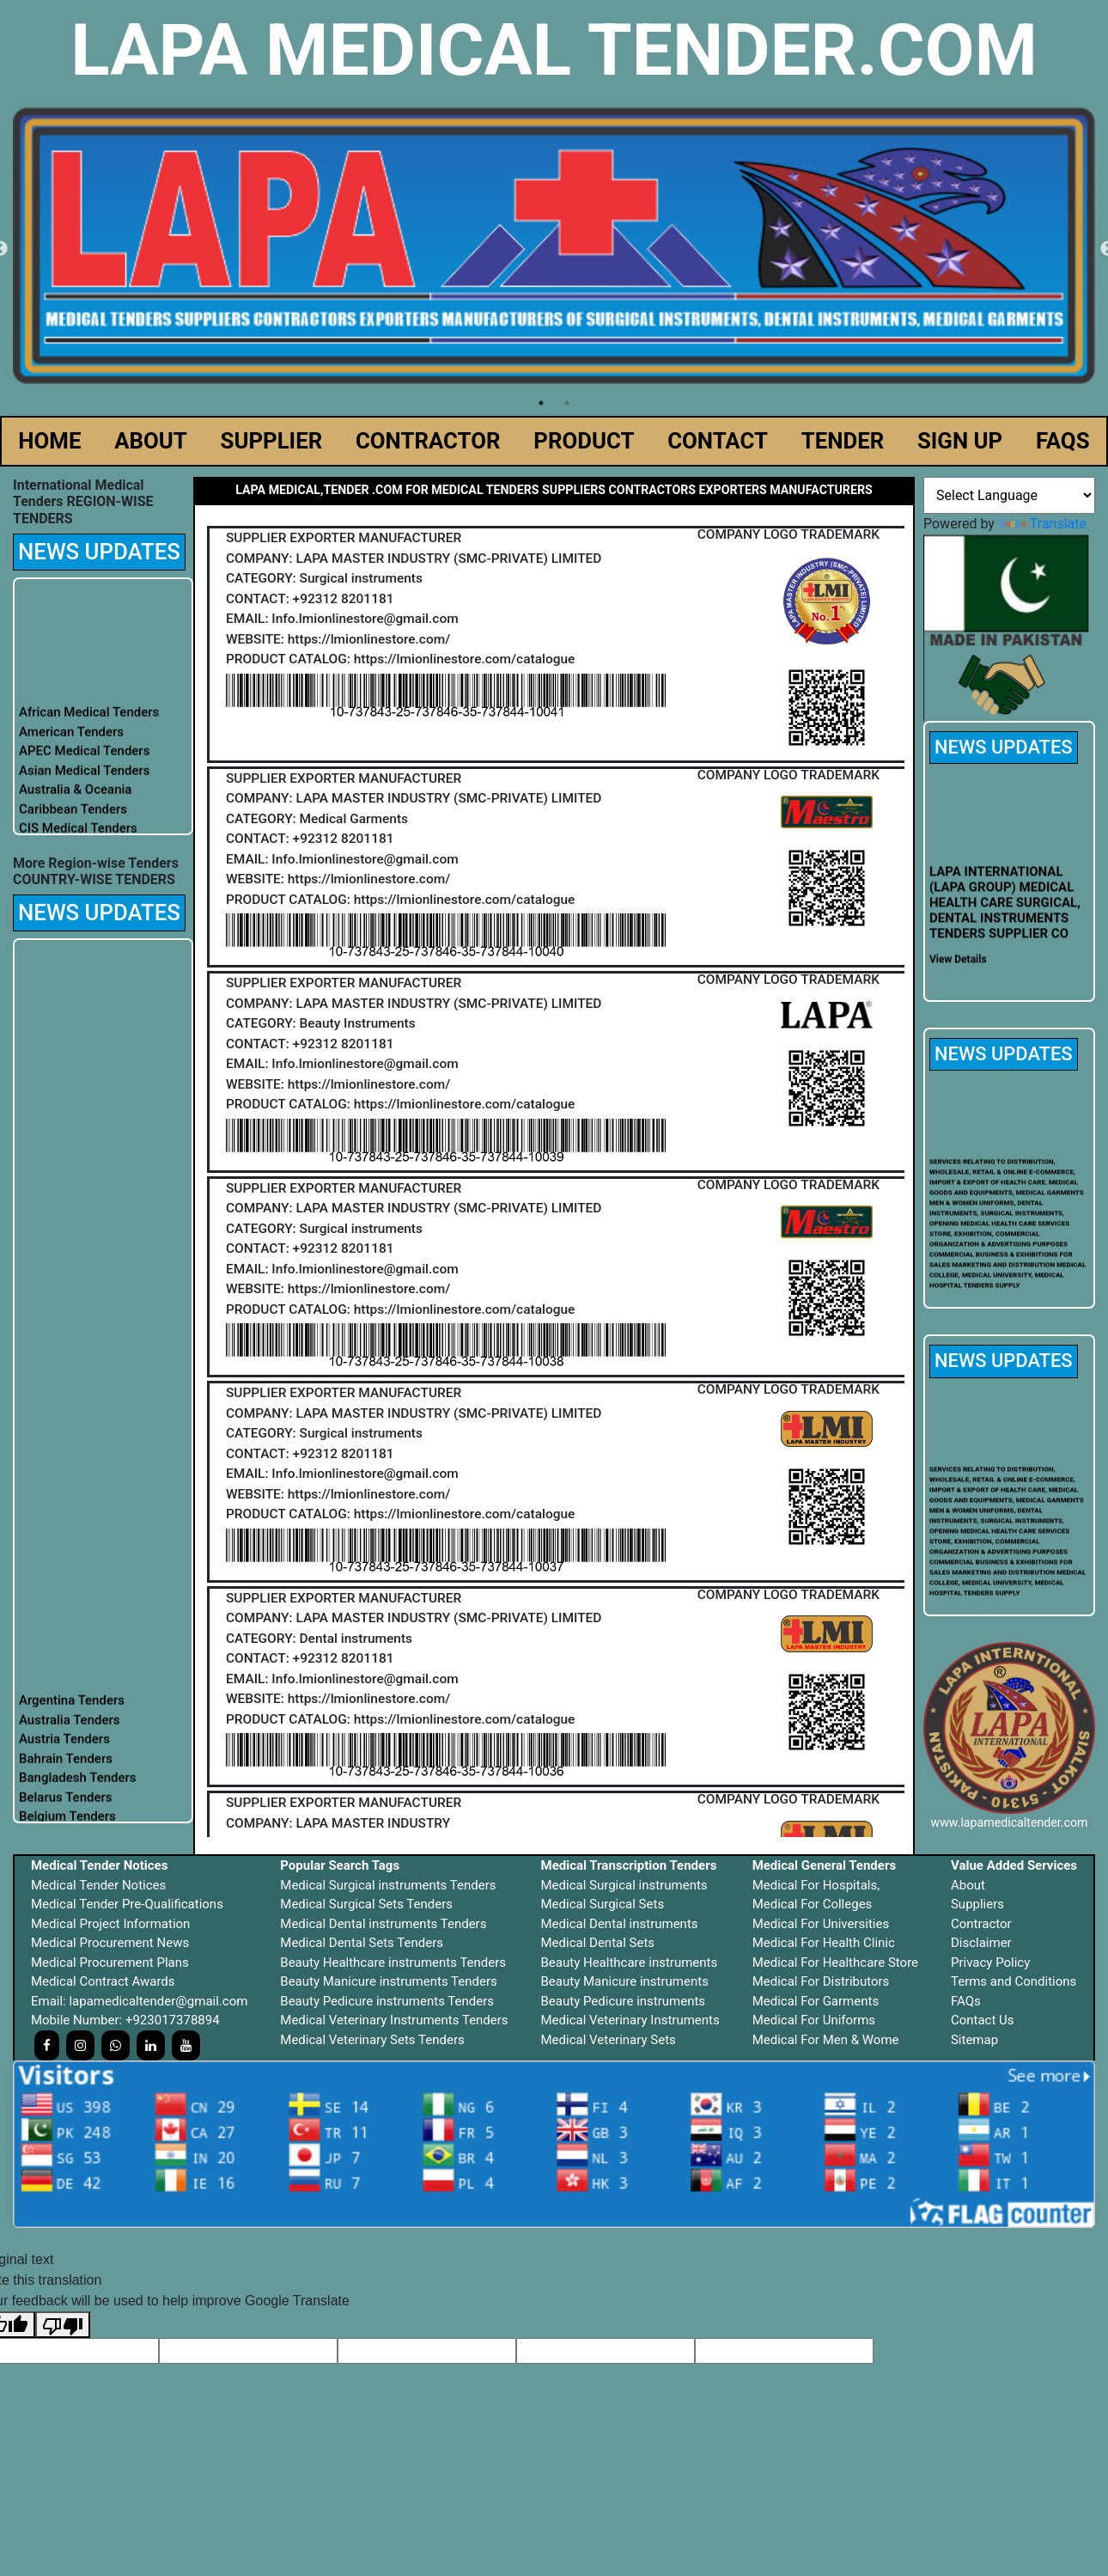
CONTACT (717, 441)
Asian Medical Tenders (84, 782)
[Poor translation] (62, 2324)
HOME (49, 441)
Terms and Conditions (1013, 1981)
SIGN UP (959, 441)
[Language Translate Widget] (1009, 495)
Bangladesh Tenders (78, 1790)
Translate (1042, 524)
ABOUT (150, 441)
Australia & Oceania (75, 801)
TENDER (843, 441)
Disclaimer (981, 1942)
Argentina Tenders (72, 1712)
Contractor (981, 1924)
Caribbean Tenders (73, 820)
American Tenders (71, 743)
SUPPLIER (272, 441)
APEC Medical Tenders (84, 763)
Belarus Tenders (66, 1809)
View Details (958, 972)
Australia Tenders (69, 1732)
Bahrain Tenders (66, 1771)
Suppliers (977, 1904)
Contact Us (982, 2020)
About (968, 1885)
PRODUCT (583, 441)
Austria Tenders (64, 1751)
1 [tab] (541, 403)
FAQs (966, 2001)
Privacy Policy (990, 1962)
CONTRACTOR (428, 441)
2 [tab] (566, 403)
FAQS (1063, 441)
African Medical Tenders (89, 724)
